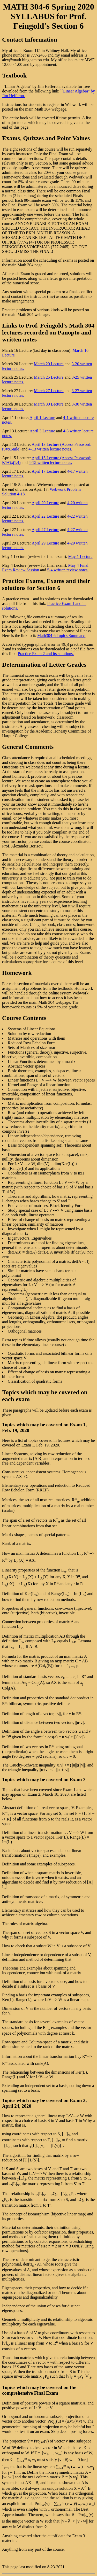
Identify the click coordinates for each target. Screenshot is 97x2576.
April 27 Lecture (45, 529)
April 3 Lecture (42, 431)
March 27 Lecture (49, 390)
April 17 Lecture (45, 471)
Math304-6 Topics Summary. (61, 635)
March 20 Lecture (49, 364)
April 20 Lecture (45, 503)
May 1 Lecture (80, 556)
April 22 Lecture (45, 516)
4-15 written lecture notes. (50, 462)
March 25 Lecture (49, 377)
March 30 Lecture (49, 404)
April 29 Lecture (45, 543)
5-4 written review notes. (67, 570)
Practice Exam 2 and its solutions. (46, 653)
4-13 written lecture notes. (50, 449)
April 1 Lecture (42, 417)
